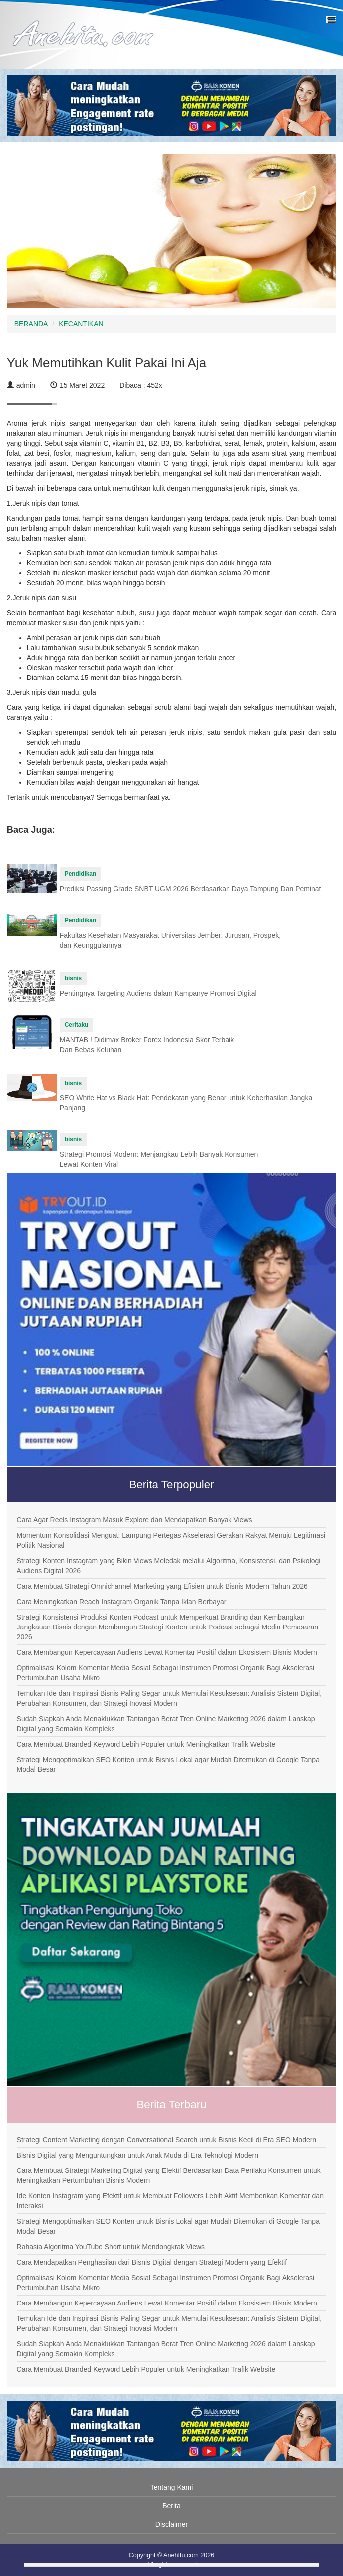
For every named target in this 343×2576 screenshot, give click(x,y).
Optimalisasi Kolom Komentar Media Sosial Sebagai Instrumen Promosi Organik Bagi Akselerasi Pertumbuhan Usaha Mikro (166, 1673)
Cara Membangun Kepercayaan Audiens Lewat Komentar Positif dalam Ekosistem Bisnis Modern (167, 1652)
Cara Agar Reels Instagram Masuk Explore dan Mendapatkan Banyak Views (134, 1520)
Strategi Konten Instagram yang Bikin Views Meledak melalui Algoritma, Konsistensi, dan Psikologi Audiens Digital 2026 (169, 1566)
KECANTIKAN (81, 324)
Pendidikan (80, 873)
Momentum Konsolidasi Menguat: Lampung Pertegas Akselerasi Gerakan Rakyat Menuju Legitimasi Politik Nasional (171, 1540)
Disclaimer (171, 2524)
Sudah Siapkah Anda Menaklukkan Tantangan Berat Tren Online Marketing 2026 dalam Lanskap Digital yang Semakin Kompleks (166, 1724)
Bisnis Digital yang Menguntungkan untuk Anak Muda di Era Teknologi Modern (137, 2155)
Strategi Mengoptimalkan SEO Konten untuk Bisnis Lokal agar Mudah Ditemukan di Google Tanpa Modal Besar (168, 1764)
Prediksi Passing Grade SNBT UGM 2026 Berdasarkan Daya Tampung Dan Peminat (190, 889)
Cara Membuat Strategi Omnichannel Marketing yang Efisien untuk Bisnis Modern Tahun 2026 (162, 1586)
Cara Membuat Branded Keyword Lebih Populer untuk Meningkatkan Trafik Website (146, 1744)
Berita (171, 2506)
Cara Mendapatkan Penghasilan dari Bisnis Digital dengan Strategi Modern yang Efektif (152, 2262)
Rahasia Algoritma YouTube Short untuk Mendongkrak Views (111, 2247)
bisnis (73, 978)
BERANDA (31, 324)
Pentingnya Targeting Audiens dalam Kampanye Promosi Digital (158, 993)
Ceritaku (77, 1024)
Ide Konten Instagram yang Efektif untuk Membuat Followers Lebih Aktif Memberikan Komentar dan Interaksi (170, 2201)
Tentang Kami (171, 2487)
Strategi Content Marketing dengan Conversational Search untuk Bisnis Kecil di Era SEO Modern (167, 2140)
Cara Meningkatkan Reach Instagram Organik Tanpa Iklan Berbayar (122, 1602)
